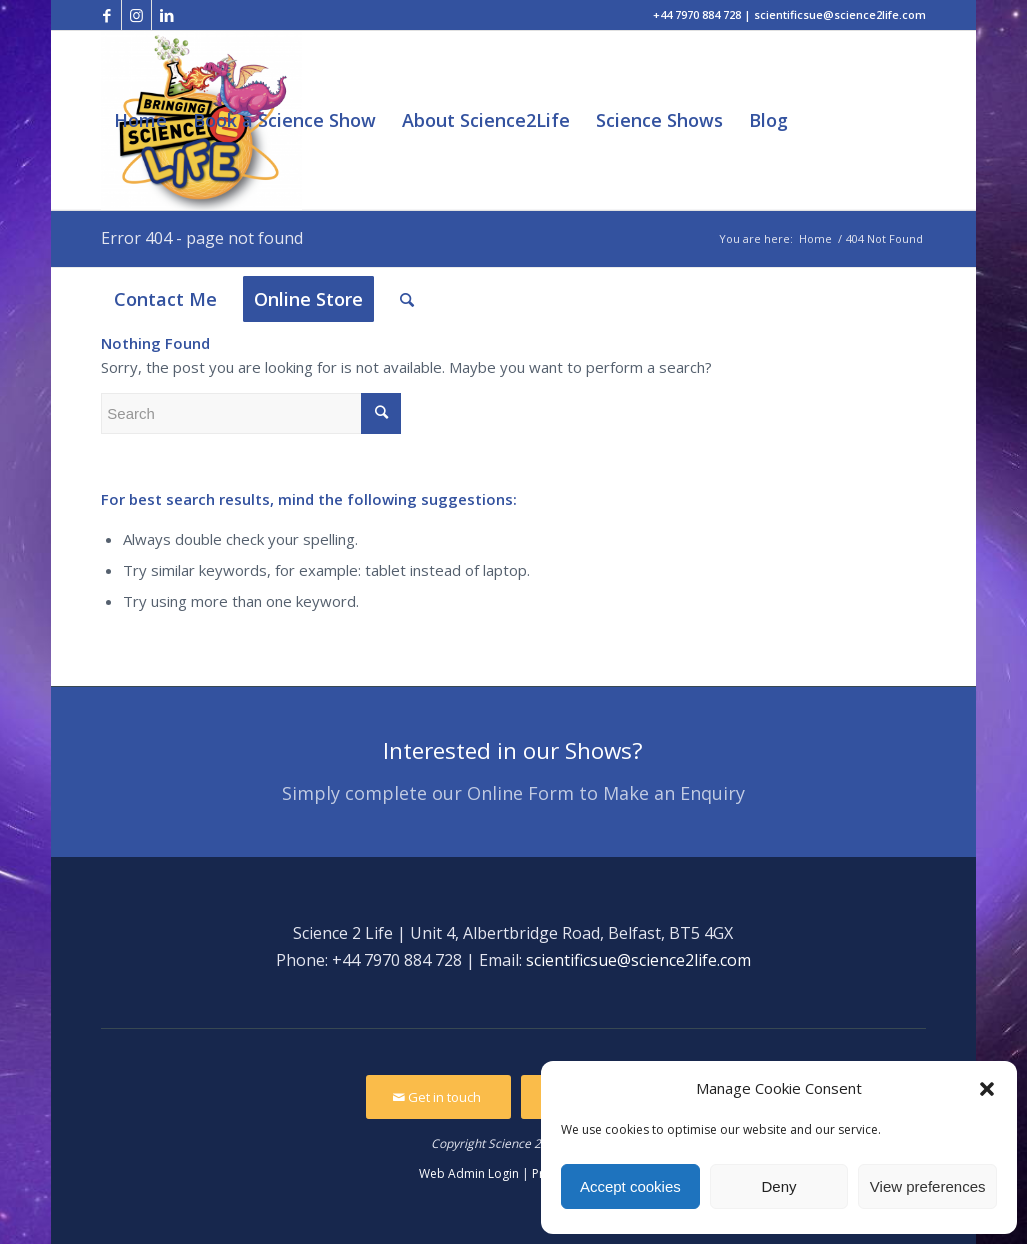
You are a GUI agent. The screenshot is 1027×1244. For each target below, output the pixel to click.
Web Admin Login (469, 1173)
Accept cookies (630, 1186)
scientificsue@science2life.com (638, 960)
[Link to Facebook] (106, 15)
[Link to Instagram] (136, 15)
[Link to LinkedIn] (167, 15)
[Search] (407, 299)
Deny (778, 1186)
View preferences (928, 1186)
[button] (987, 1089)
